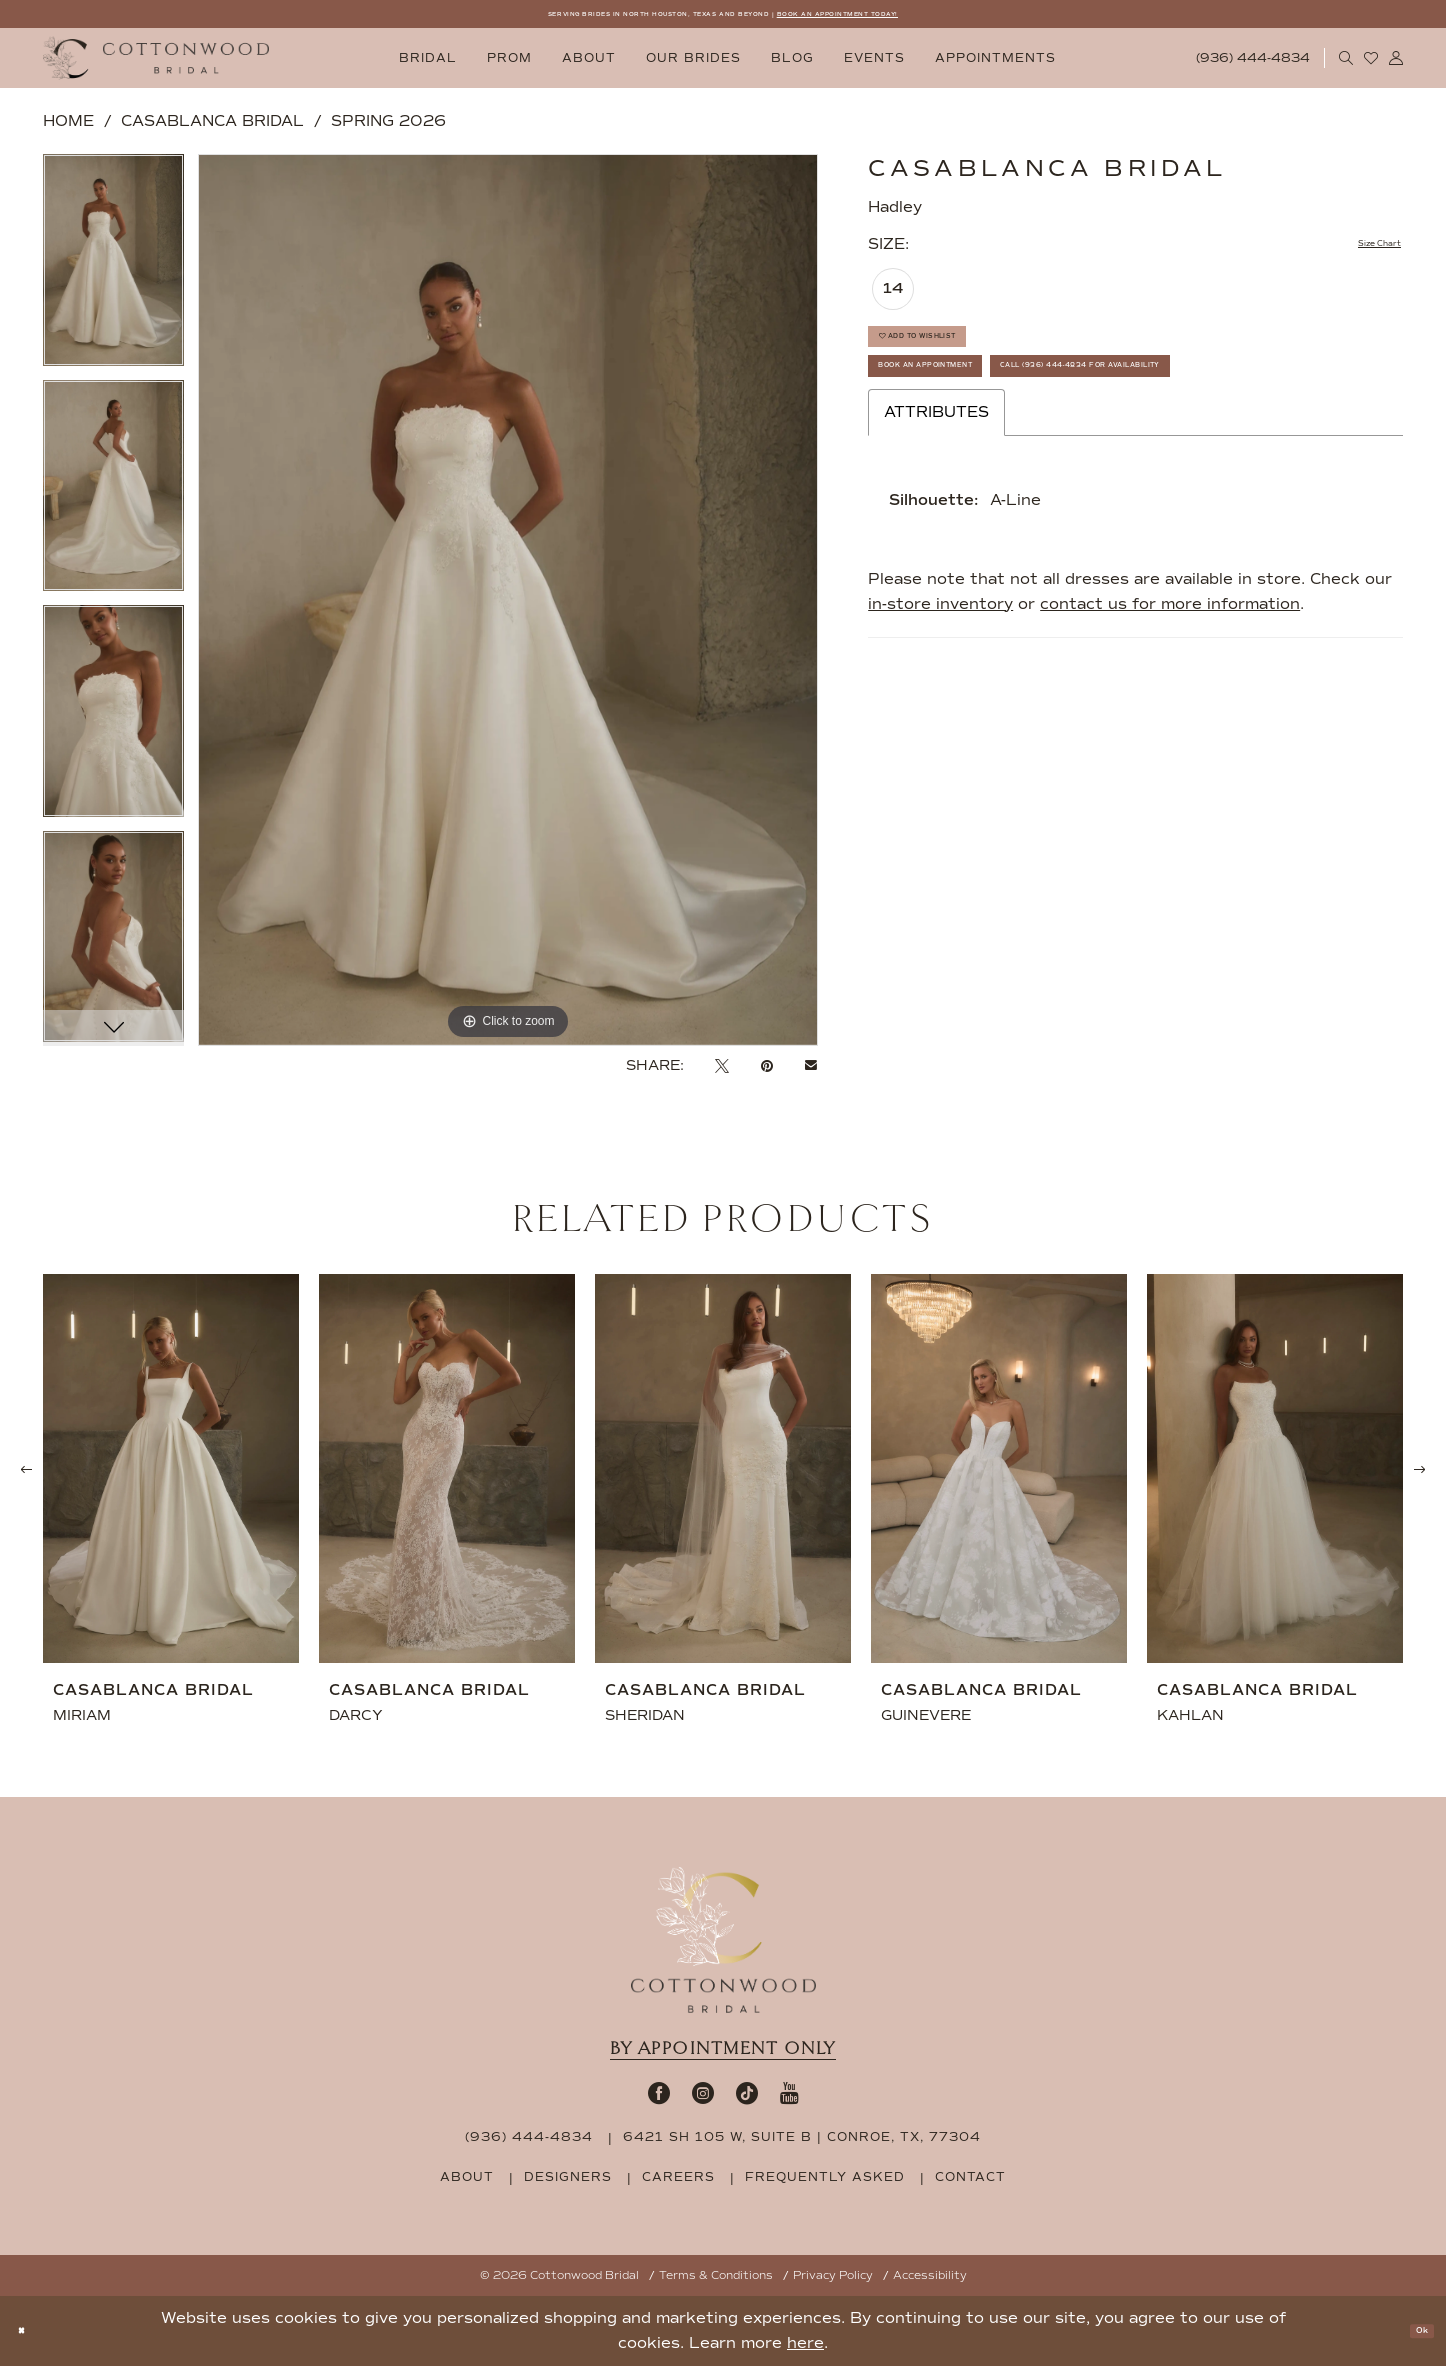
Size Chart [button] (1359, 253)
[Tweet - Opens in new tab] (722, 1073)
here (805, 2350)
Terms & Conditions (716, 2282)
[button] (1396, 65)
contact (970, 2184)
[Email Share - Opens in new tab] (811, 1073)
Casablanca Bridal (212, 128)
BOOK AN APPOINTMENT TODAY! (935, 17)
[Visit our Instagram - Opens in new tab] (703, 2100)
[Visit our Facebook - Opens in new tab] (659, 2100)
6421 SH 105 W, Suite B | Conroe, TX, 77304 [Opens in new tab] (802, 2144)
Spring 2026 (388, 128)
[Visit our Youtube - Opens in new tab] (789, 2100)
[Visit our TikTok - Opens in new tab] (747, 2100)
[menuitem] (428, 65)
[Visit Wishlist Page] (1371, 65)
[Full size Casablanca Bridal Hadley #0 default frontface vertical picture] (508, 606)
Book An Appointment (979, 416)
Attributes (936, 523)
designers (568, 2184)
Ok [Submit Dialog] (1411, 2338)
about (467, 2184)
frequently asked (825, 2184)
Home (68, 128)
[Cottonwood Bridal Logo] (156, 65)
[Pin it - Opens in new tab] (767, 1073)
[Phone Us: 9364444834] (1253, 65)
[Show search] (1346, 65)
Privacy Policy (833, 2282)
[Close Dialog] (29, 2338)
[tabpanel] (113, 274)
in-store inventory (940, 715)
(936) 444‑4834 (529, 2144)
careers (678, 2184)
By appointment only (723, 2055)
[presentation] (171, 1475)
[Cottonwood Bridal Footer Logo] (723, 1947)
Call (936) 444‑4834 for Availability (1046, 469)
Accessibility (930, 2282)
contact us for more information (1170, 715)
